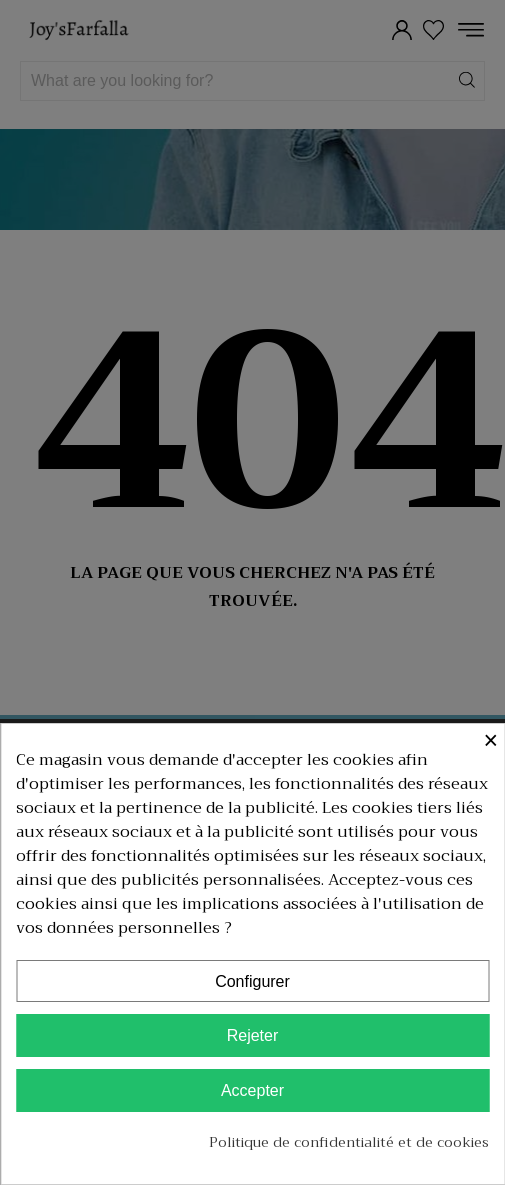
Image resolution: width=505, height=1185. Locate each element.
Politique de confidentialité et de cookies (349, 1142)
